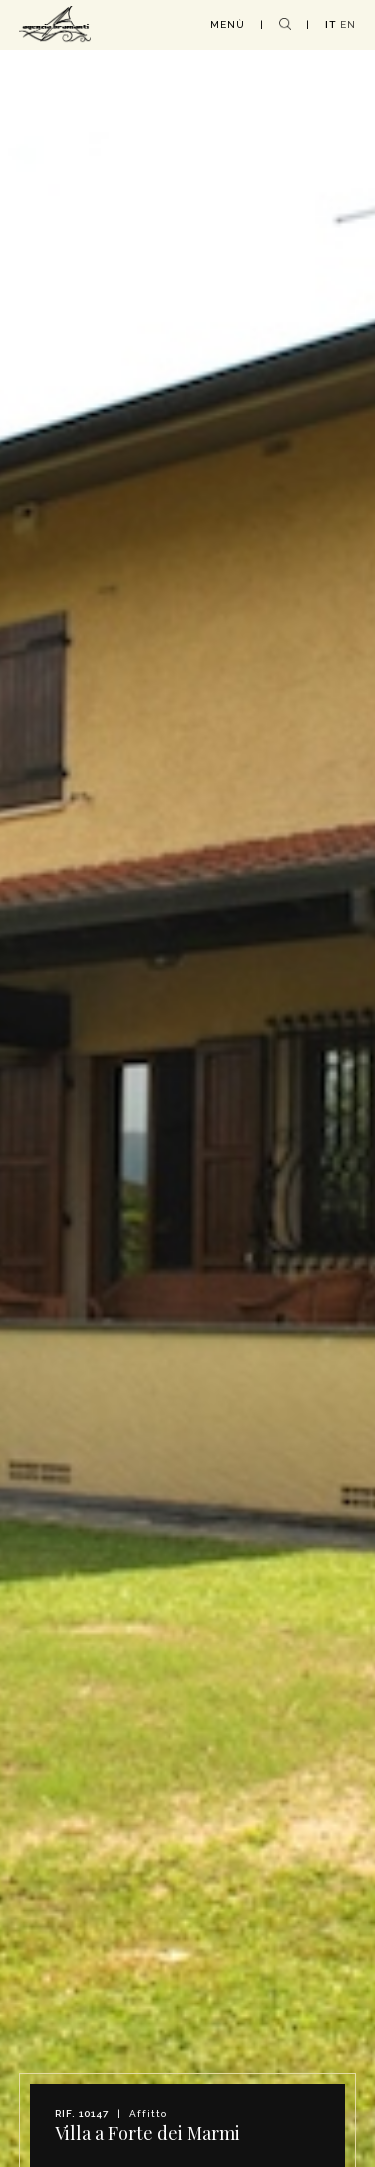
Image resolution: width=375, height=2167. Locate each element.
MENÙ (227, 24)
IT (330, 24)
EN (348, 24)
